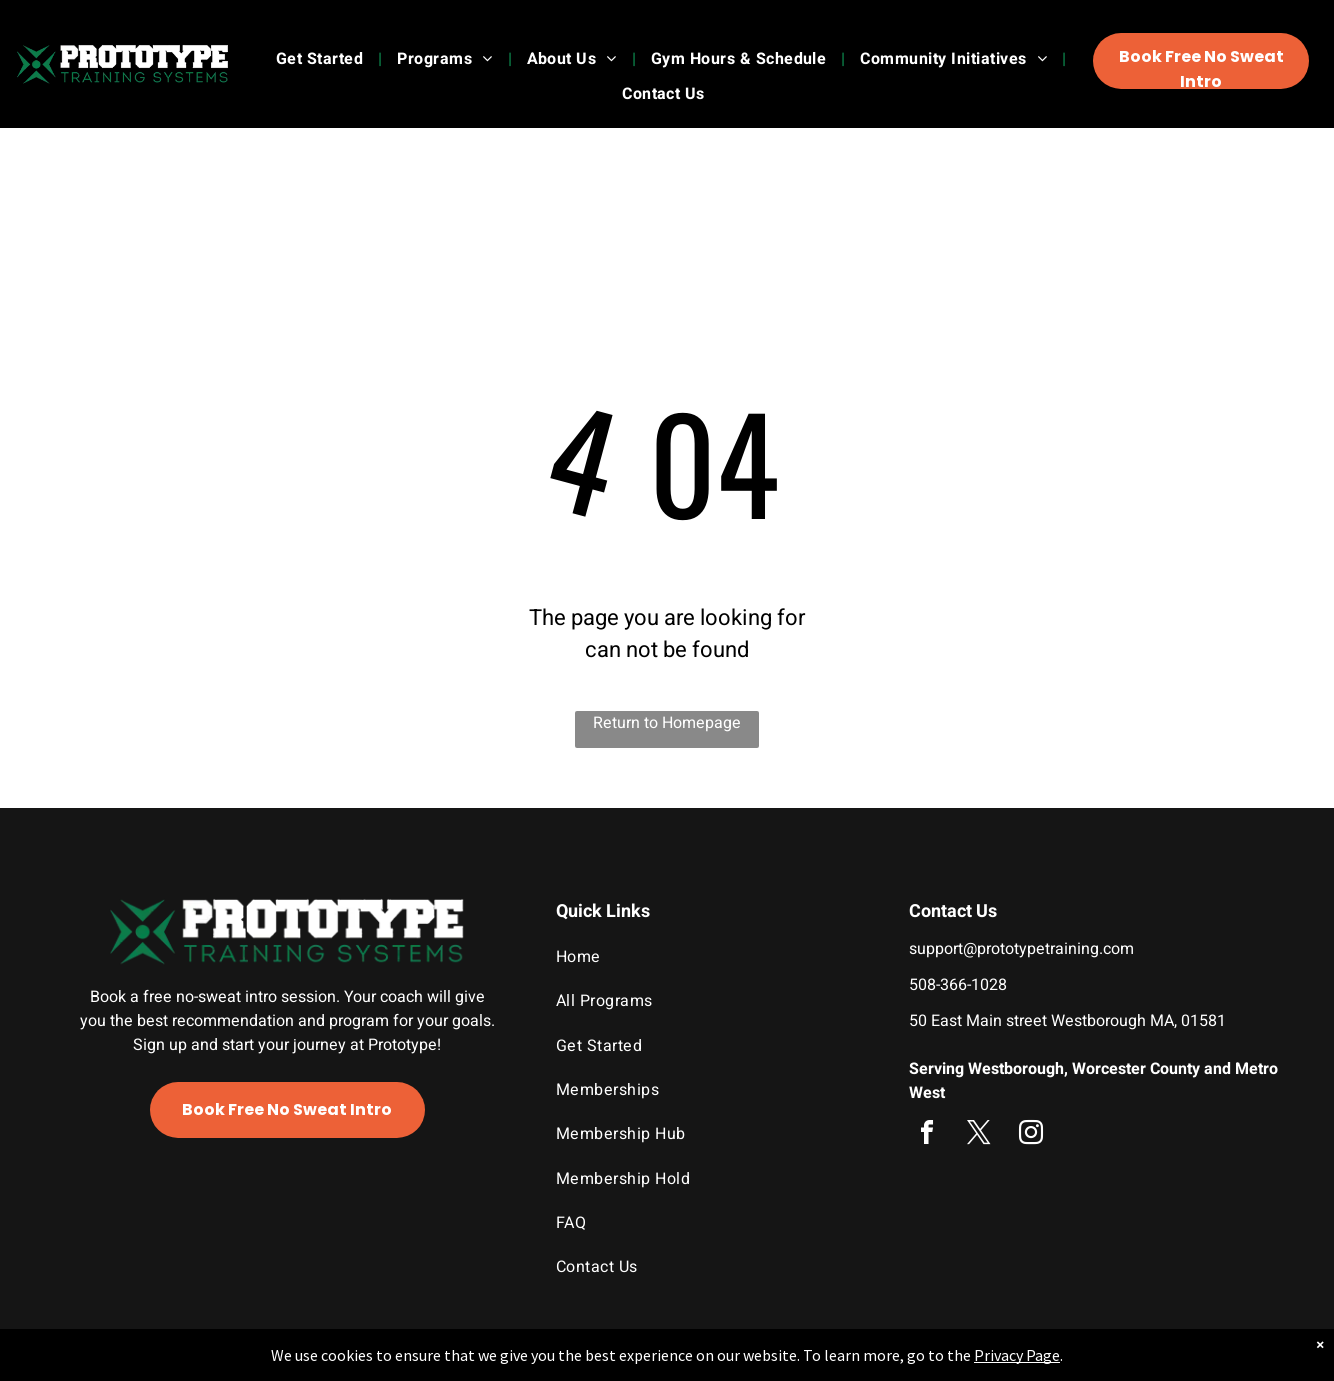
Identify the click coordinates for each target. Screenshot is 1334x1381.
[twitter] (979, 1135)
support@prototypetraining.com (1021, 949)
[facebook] (927, 1135)
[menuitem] (321, 59)
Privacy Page (1017, 1355)
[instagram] (1031, 1135)
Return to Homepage (667, 723)
